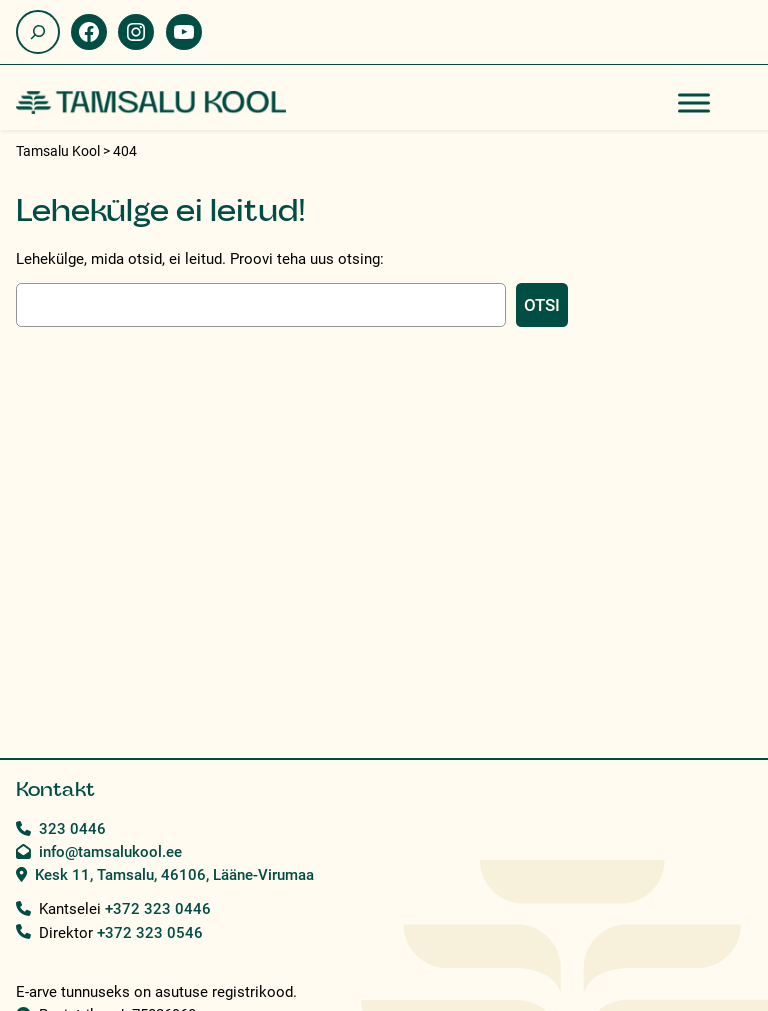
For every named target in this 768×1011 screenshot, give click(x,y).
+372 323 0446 (158, 909)
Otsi (542, 305)
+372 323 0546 (150, 933)
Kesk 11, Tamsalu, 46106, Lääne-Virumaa (174, 875)
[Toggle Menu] (694, 102)
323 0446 (72, 829)
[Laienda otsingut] (38, 32)
